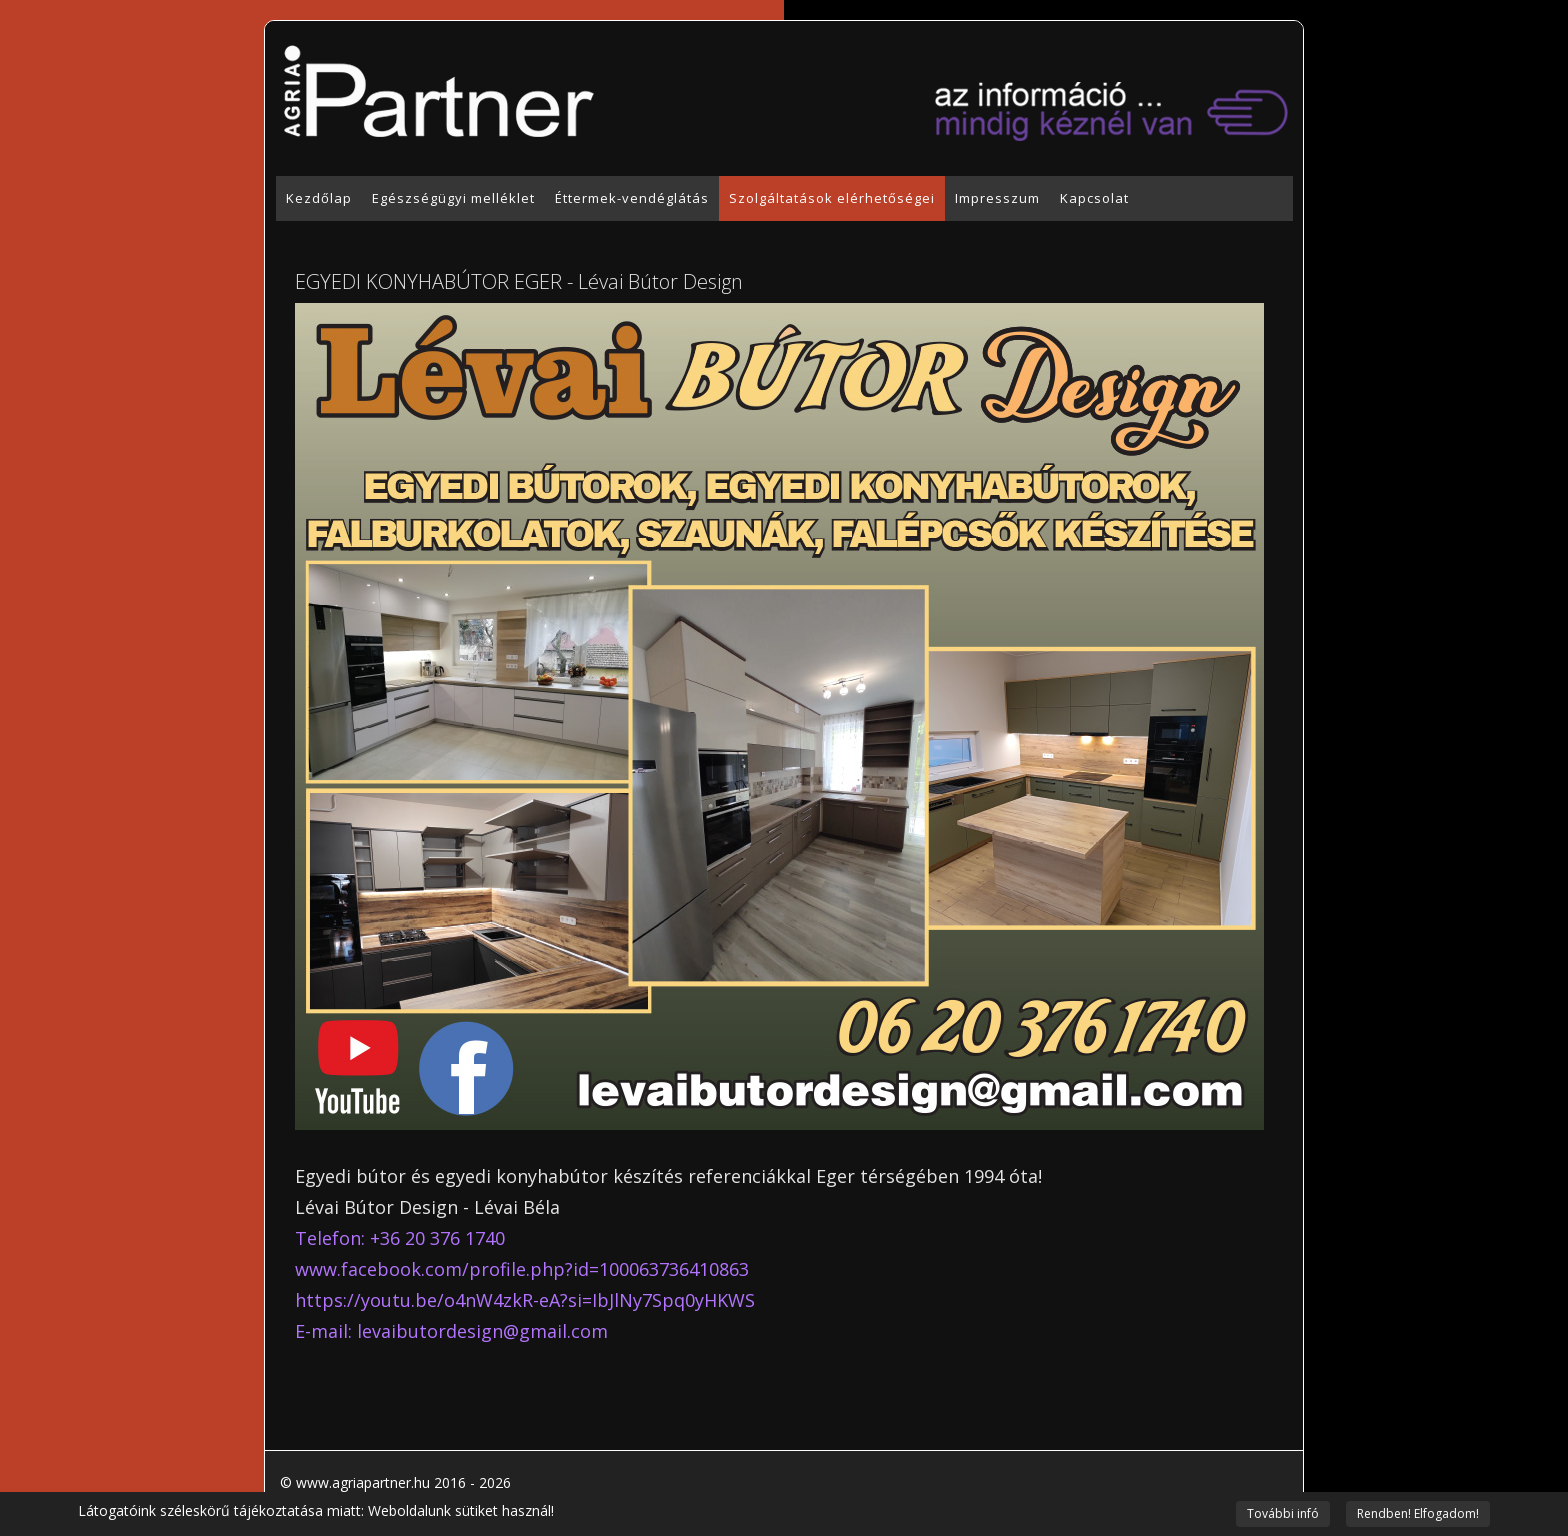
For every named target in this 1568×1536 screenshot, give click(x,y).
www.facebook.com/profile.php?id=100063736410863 (522, 1269)
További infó (1283, 1513)
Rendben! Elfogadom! (1418, 1513)
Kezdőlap (319, 198)
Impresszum (997, 198)
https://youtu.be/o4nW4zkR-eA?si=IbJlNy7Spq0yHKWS (525, 1300)
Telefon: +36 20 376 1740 (400, 1238)
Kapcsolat (1094, 198)
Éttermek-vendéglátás (632, 198)
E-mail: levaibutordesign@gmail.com (451, 1331)
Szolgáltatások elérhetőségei (832, 198)
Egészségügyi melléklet (453, 198)
